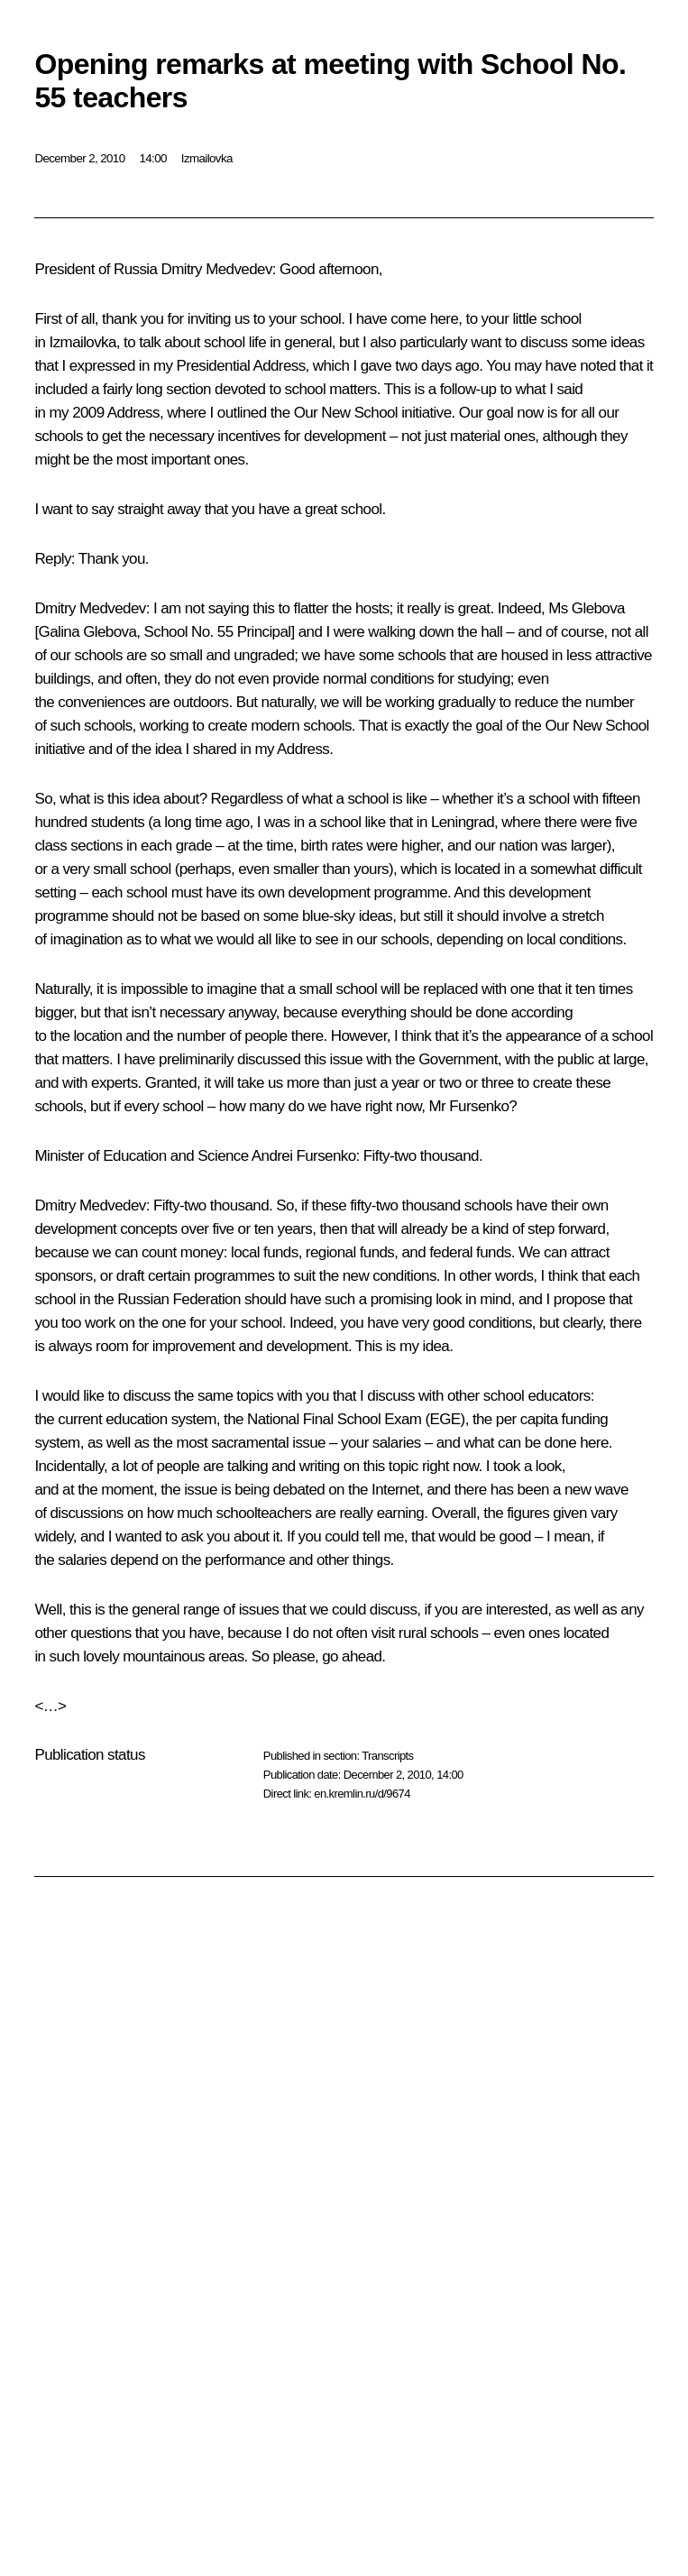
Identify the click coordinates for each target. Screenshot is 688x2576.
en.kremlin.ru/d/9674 (362, 1793)
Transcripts (387, 1755)
